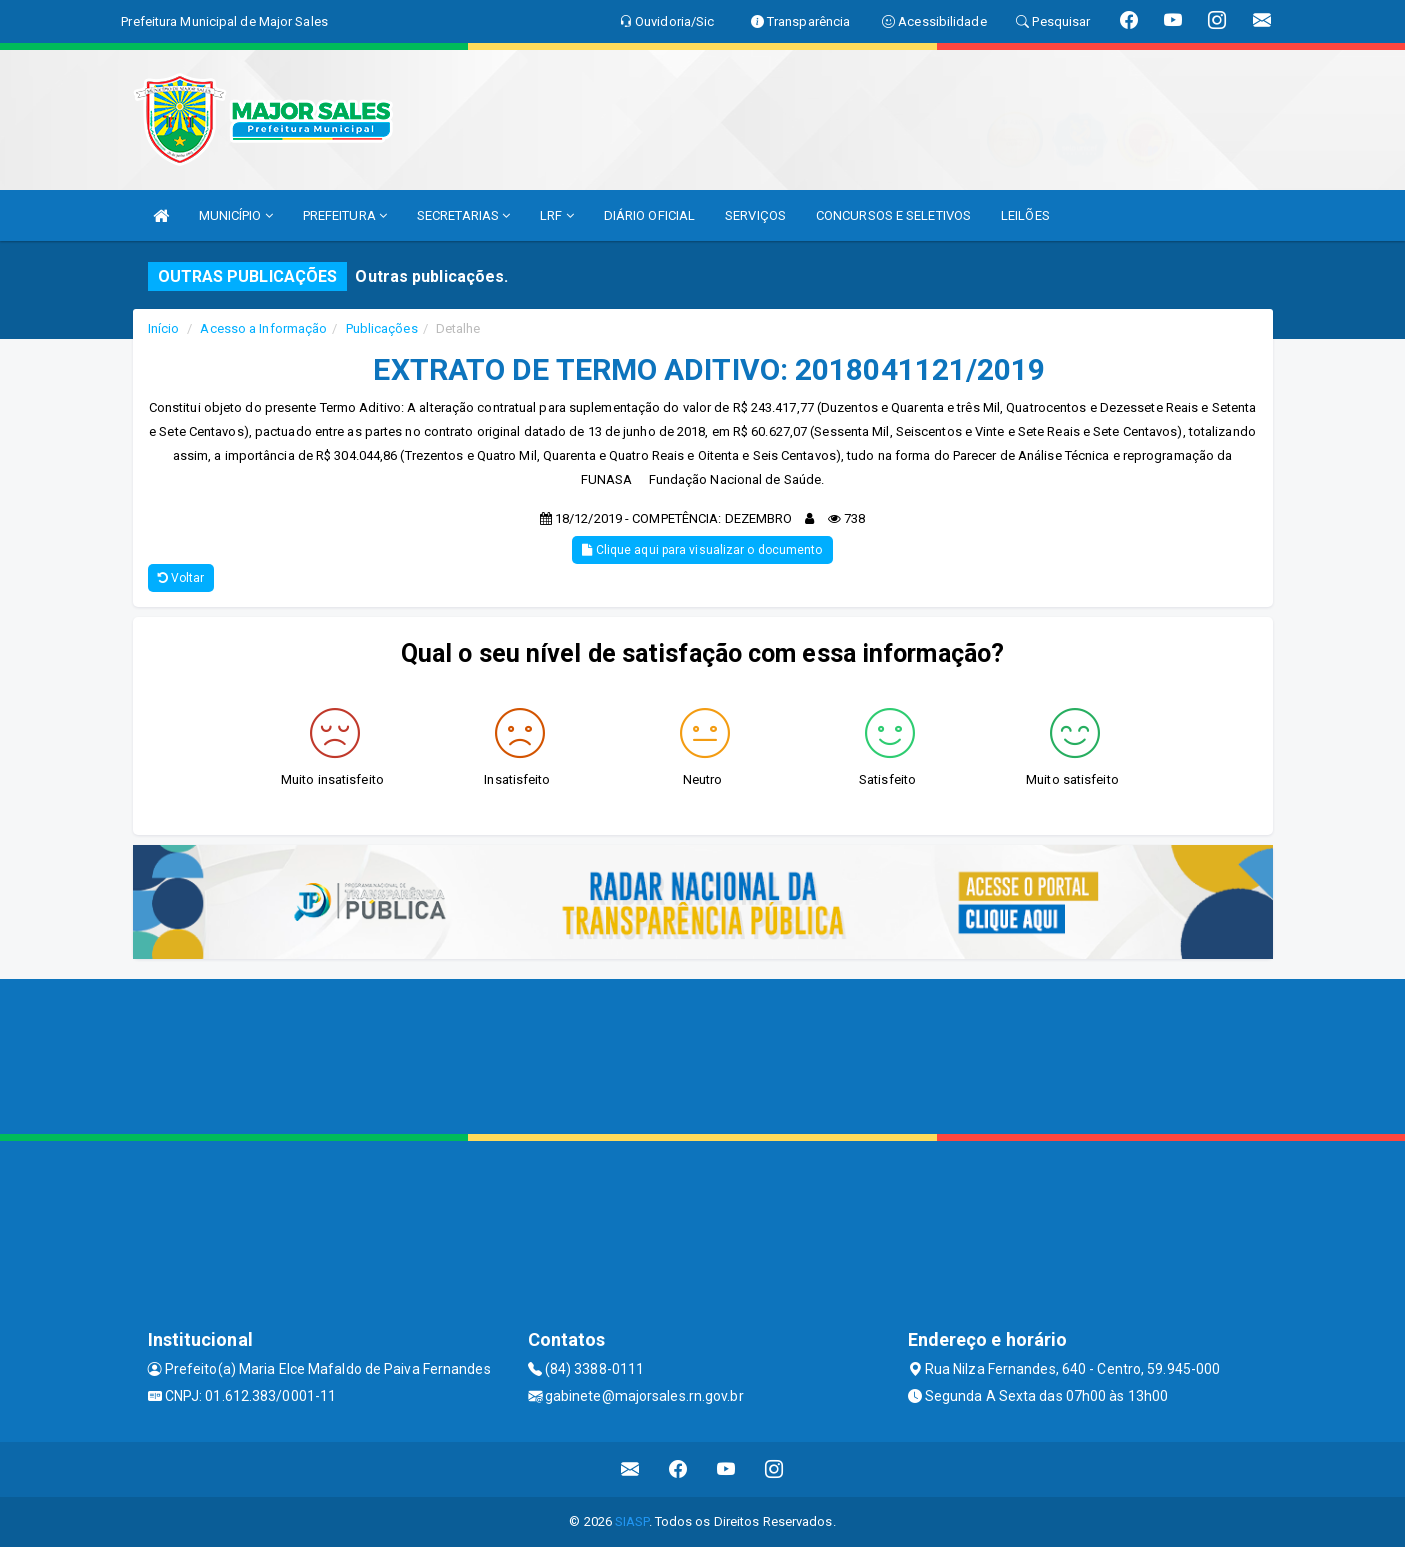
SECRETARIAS (463, 215)
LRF (557, 215)
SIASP (632, 1521)
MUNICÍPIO (236, 215)
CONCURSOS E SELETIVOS (893, 215)
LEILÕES (1025, 215)
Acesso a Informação (263, 328)
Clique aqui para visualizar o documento (702, 550)
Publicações (382, 328)
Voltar (181, 578)
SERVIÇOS (755, 215)
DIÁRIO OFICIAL (649, 215)
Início (164, 328)
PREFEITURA (345, 215)
